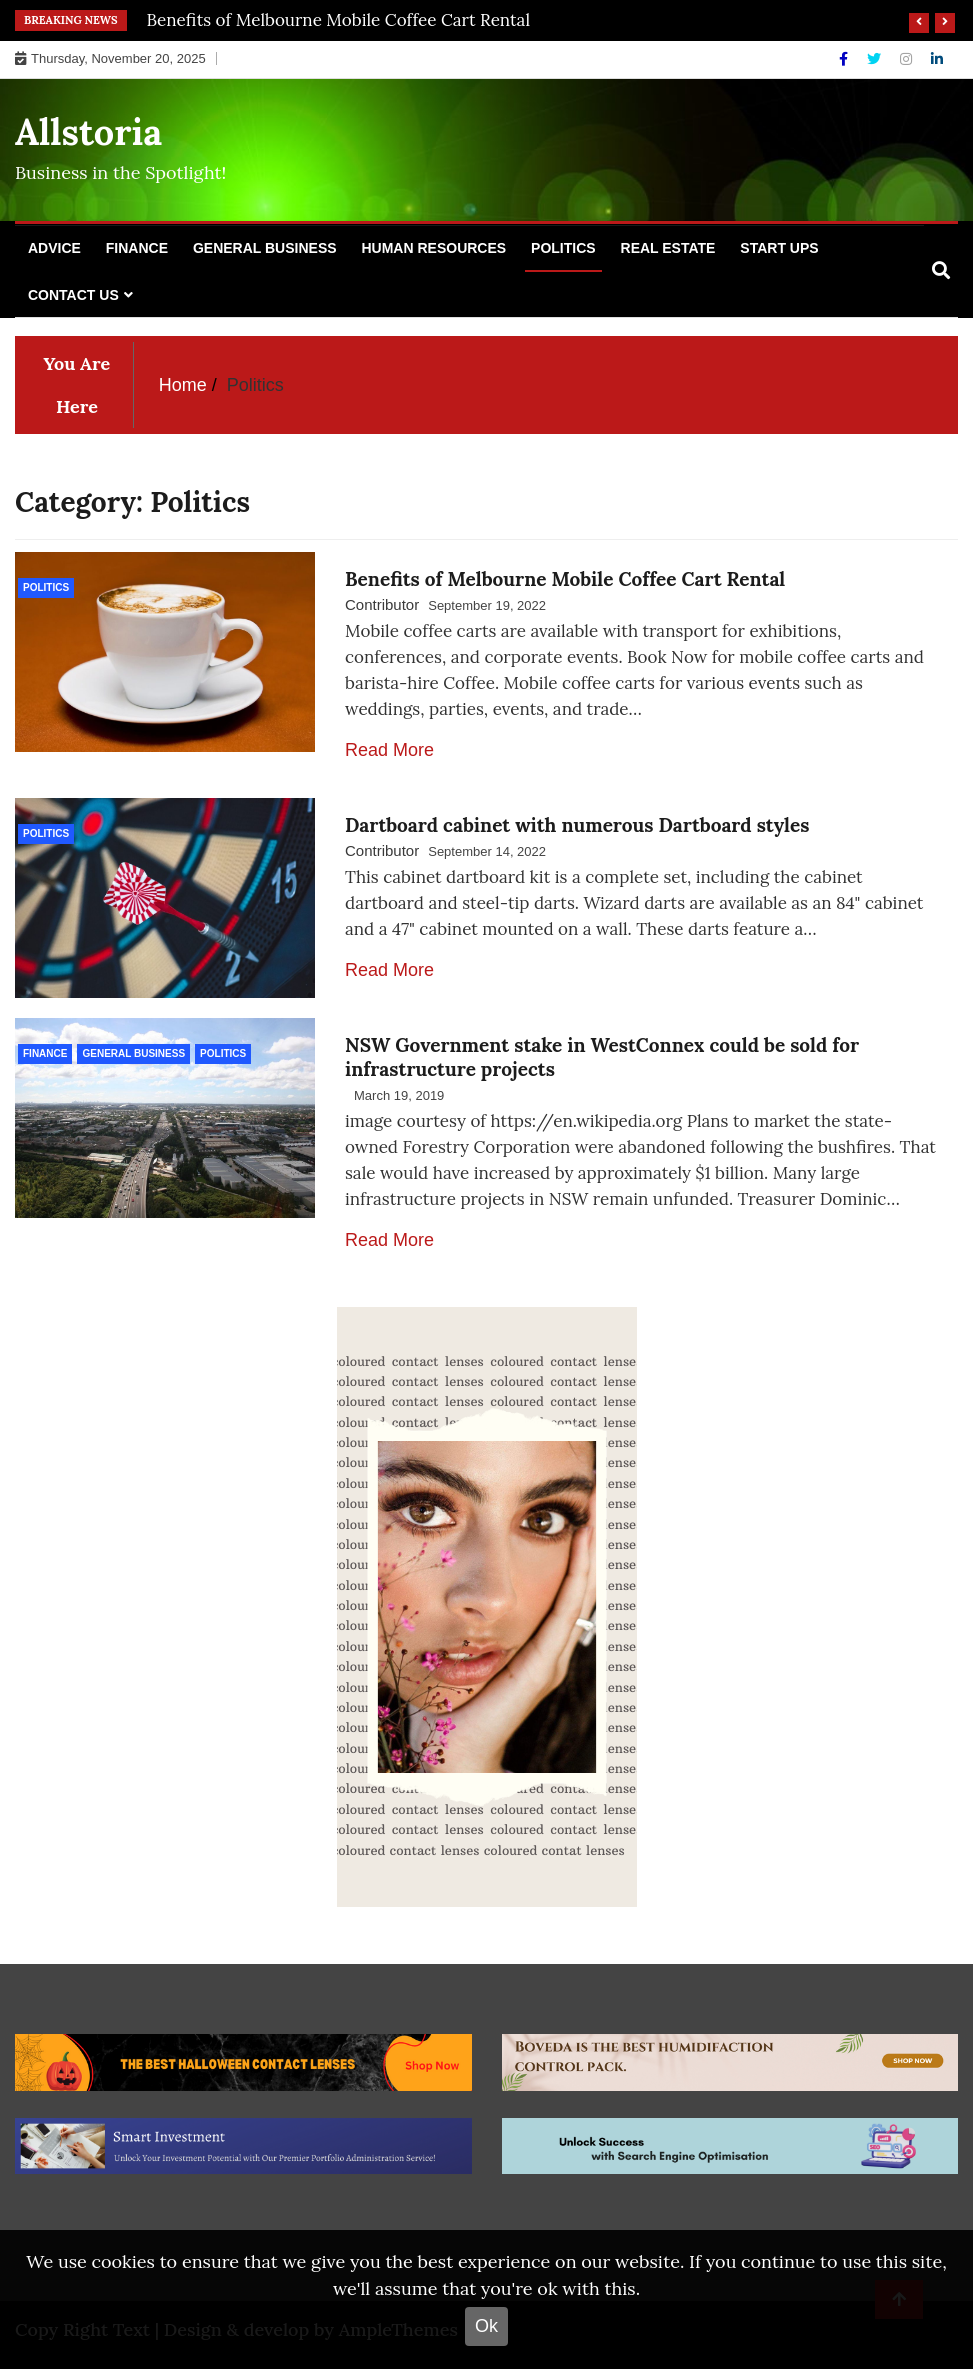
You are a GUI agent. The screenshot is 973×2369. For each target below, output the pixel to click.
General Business (265, 248)
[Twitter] (876, 59)
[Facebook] (845, 59)
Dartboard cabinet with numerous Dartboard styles (577, 825)
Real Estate (668, 248)
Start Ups (779, 248)
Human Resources (433, 248)
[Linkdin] (937, 59)
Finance (137, 248)
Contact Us (73, 295)
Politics (563, 248)
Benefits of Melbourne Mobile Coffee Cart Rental (339, 20)
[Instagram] (908, 59)
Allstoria (88, 132)
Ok (486, 2326)
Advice (54, 248)
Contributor (382, 604)
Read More (389, 750)
